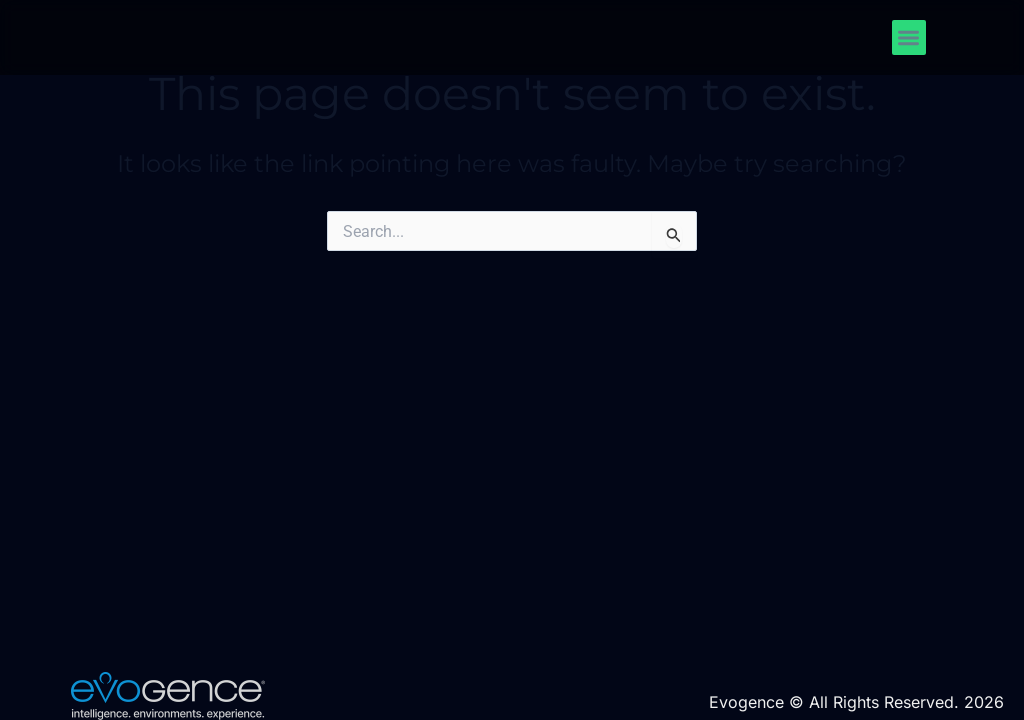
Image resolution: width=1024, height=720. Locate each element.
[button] (909, 37)
